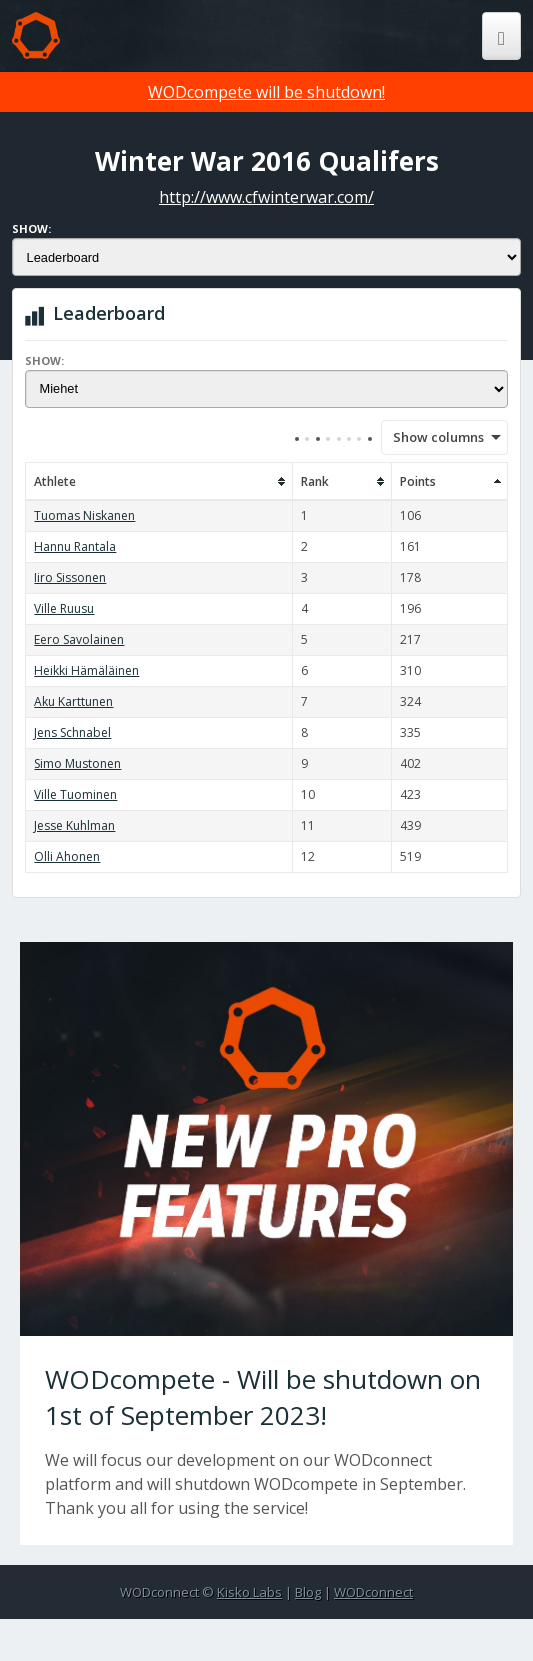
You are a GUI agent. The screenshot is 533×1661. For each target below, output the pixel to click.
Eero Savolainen (79, 639)
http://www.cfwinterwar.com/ (266, 197)
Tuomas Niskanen (84, 515)
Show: (31, 228)
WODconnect (373, 1592)
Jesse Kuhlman (74, 825)
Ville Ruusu (64, 608)
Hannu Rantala (75, 546)
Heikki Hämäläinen (86, 670)
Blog (308, 1592)
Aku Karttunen (73, 701)
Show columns (432, 437)
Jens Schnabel (72, 732)
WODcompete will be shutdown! (266, 92)
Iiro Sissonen (70, 577)
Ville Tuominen (75, 794)
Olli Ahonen (67, 856)
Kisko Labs (249, 1592)
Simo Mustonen (77, 763)
